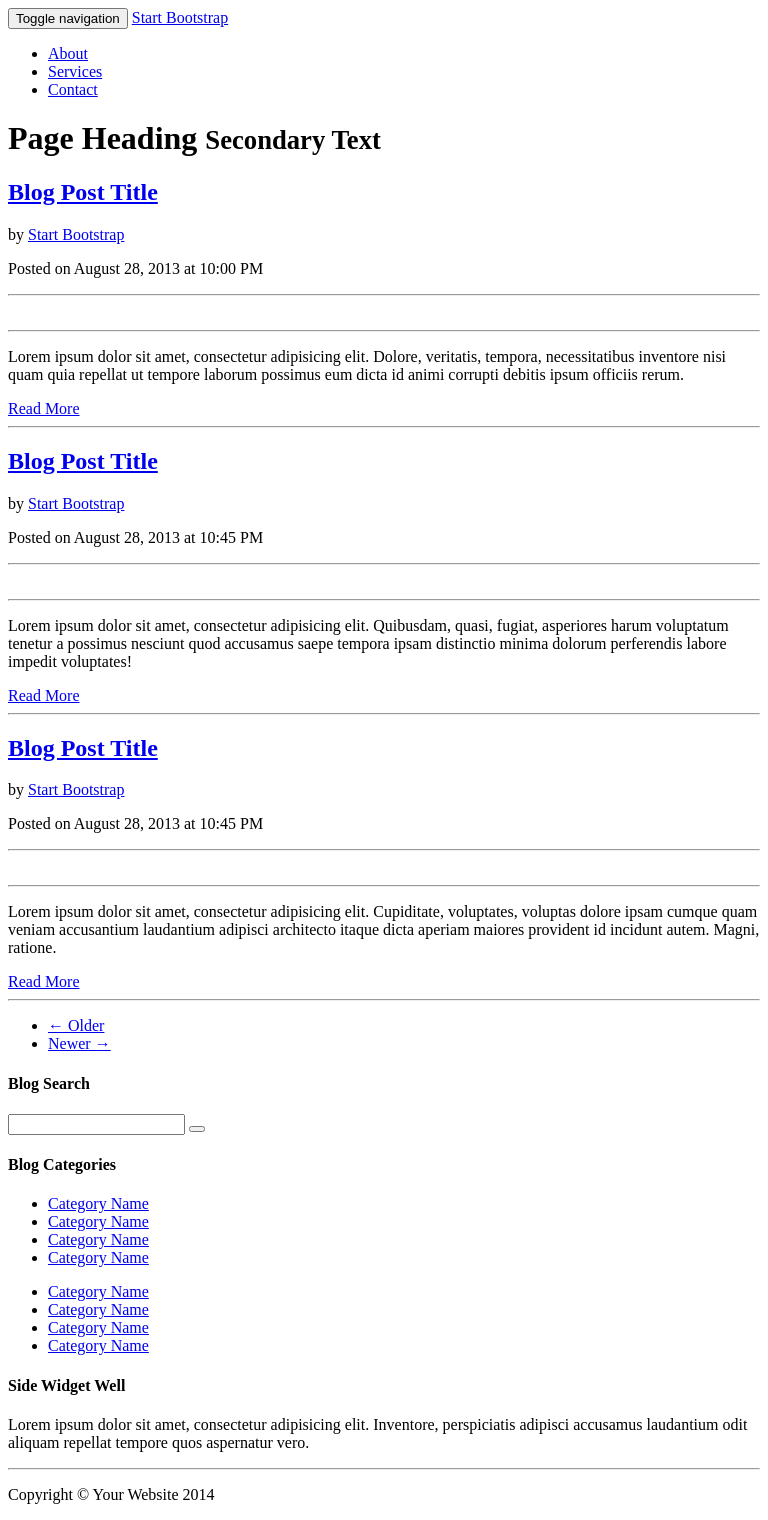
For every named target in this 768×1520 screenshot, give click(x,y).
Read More (44, 408)
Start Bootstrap (180, 17)
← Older (76, 1025)
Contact (73, 89)
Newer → (79, 1043)
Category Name (98, 1203)
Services (75, 71)
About (68, 53)
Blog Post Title (83, 192)
